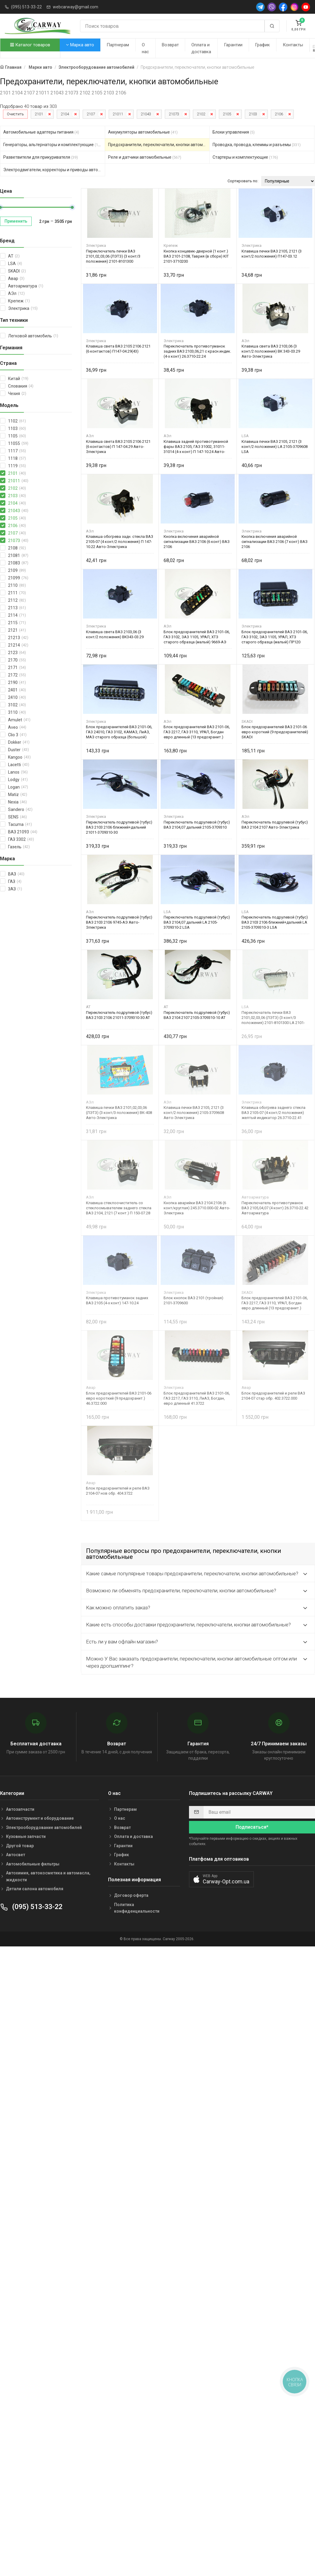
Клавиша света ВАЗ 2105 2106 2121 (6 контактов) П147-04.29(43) (118, 348)
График (262, 45)
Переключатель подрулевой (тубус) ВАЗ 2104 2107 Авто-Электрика (275, 824)
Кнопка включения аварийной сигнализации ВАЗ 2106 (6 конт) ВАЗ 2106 (197, 541)
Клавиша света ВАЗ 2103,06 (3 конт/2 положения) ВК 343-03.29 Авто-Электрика (271, 351)
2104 (65, 114)
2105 (227, 114)
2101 (39, 114)
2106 (279, 114)
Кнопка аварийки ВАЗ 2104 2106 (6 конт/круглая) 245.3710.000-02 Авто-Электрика (197, 1208)
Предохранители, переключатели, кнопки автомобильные (159, 144)
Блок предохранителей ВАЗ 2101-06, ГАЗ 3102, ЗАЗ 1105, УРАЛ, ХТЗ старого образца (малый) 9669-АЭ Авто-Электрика (197, 637)
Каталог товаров (30, 45)
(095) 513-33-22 (26, 6)
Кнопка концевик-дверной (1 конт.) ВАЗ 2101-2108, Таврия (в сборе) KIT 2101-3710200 (196, 256)
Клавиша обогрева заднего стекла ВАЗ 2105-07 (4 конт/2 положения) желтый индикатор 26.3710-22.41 (273, 1112)
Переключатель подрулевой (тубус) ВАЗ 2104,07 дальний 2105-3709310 (197, 824)
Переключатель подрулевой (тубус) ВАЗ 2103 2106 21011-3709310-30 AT (119, 1015)
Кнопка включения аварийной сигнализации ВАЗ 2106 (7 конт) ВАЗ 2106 (275, 541)
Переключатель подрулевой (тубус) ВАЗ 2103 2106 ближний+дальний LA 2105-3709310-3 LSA (275, 922)
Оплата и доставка (201, 48)
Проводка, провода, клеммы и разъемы (257, 144)
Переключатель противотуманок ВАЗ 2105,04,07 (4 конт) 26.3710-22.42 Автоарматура (275, 1208)
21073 (174, 114)
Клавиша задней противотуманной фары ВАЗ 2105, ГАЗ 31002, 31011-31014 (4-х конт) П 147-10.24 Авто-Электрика (196, 446)
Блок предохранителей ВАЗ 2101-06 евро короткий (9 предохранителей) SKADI (275, 732)
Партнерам (118, 45)
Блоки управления (234, 132)
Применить (15, 221)
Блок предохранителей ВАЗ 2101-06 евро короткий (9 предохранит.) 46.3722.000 (118, 1398)
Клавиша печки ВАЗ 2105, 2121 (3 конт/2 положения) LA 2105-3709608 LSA (275, 446)
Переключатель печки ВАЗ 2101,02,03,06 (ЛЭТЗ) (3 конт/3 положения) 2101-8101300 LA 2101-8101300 (273, 1017)
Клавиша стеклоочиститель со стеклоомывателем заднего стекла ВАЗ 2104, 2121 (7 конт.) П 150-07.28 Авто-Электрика (118, 1208)
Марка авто (80, 45)
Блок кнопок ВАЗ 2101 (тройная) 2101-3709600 (193, 1300)
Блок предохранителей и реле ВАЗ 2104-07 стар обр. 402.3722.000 (273, 1396)
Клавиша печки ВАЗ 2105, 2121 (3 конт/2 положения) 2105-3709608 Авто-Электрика (194, 1112)
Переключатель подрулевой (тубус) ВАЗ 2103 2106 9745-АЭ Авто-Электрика (119, 922)
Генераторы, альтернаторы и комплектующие (53, 144)
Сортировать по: (243, 181)
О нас (145, 48)
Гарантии (233, 45)
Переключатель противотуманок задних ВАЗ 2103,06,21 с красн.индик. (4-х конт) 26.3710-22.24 (197, 351)
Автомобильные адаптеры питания (41, 132)
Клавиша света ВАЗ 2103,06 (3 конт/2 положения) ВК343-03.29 (115, 634)
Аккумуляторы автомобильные (143, 132)
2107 (91, 114)
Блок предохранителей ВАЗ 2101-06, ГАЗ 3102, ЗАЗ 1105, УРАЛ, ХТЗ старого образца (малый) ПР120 (275, 637)
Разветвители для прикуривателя (40, 157)
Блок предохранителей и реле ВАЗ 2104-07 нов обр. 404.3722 (118, 1491)
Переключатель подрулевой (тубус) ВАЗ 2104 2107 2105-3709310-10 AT (197, 1015)
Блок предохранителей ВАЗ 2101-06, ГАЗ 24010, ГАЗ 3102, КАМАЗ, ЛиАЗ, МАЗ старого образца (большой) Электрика (119, 732)
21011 (118, 114)
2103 (253, 114)
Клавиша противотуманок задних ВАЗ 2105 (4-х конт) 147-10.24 (117, 1300)
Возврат (170, 45)
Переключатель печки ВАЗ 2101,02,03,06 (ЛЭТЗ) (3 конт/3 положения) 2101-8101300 (113, 256)
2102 (201, 114)
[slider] (72, 207)
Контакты (293, 45)
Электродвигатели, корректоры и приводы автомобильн (54, 169)
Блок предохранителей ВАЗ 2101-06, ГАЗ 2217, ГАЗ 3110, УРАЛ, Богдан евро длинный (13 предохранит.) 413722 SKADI (275, 1303)
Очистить (15, 114)
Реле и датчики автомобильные (144, 157)
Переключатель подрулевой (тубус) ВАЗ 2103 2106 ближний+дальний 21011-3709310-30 (119, 827)
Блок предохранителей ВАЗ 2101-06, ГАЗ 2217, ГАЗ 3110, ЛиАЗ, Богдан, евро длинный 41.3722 (197, 1398)
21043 (146, 114)
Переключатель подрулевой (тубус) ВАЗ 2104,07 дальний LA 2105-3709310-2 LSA (197, 922)
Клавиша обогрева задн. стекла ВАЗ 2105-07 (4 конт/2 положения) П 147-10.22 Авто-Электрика (119, 541)
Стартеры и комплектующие (245, 157)
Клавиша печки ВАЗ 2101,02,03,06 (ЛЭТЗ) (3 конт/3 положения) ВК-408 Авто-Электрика (119, 1112)
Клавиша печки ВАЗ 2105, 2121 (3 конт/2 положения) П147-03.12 (272, 253)
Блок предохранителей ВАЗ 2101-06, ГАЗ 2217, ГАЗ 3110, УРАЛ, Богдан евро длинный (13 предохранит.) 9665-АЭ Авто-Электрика (197, 732)
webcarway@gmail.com (75, 6)
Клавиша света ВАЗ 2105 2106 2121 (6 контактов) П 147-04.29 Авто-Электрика (118, 446)
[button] (221, 1879)
